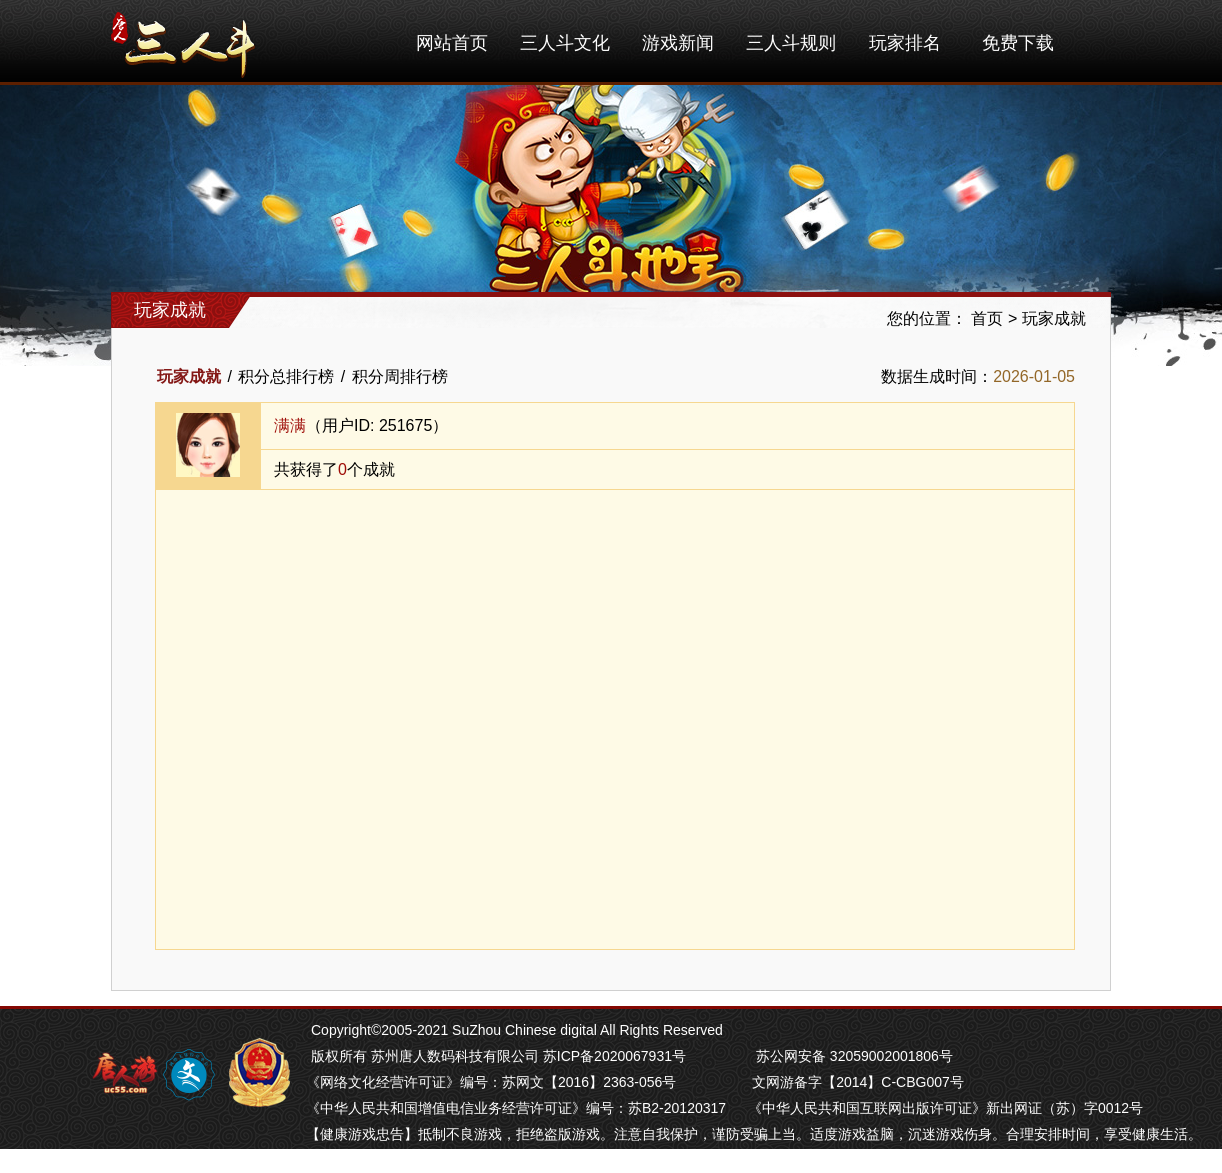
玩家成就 (1054, 318)
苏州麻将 (486, 1160)
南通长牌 (546, 1160)
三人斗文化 (565, 43)
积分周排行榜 (400, 376)
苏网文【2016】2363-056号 (589, 1082)
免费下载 (1018, 43)
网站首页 (452, 43)
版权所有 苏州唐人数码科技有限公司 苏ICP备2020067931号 (498, 1056)
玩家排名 (905, 43)
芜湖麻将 (366, 1160)
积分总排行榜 (286, 376)
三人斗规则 (791, 43)
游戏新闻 (678, 43)
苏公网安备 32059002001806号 (854, 1056)
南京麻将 (426, 1160)
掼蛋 (320, 1160)
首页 (987, 318)
